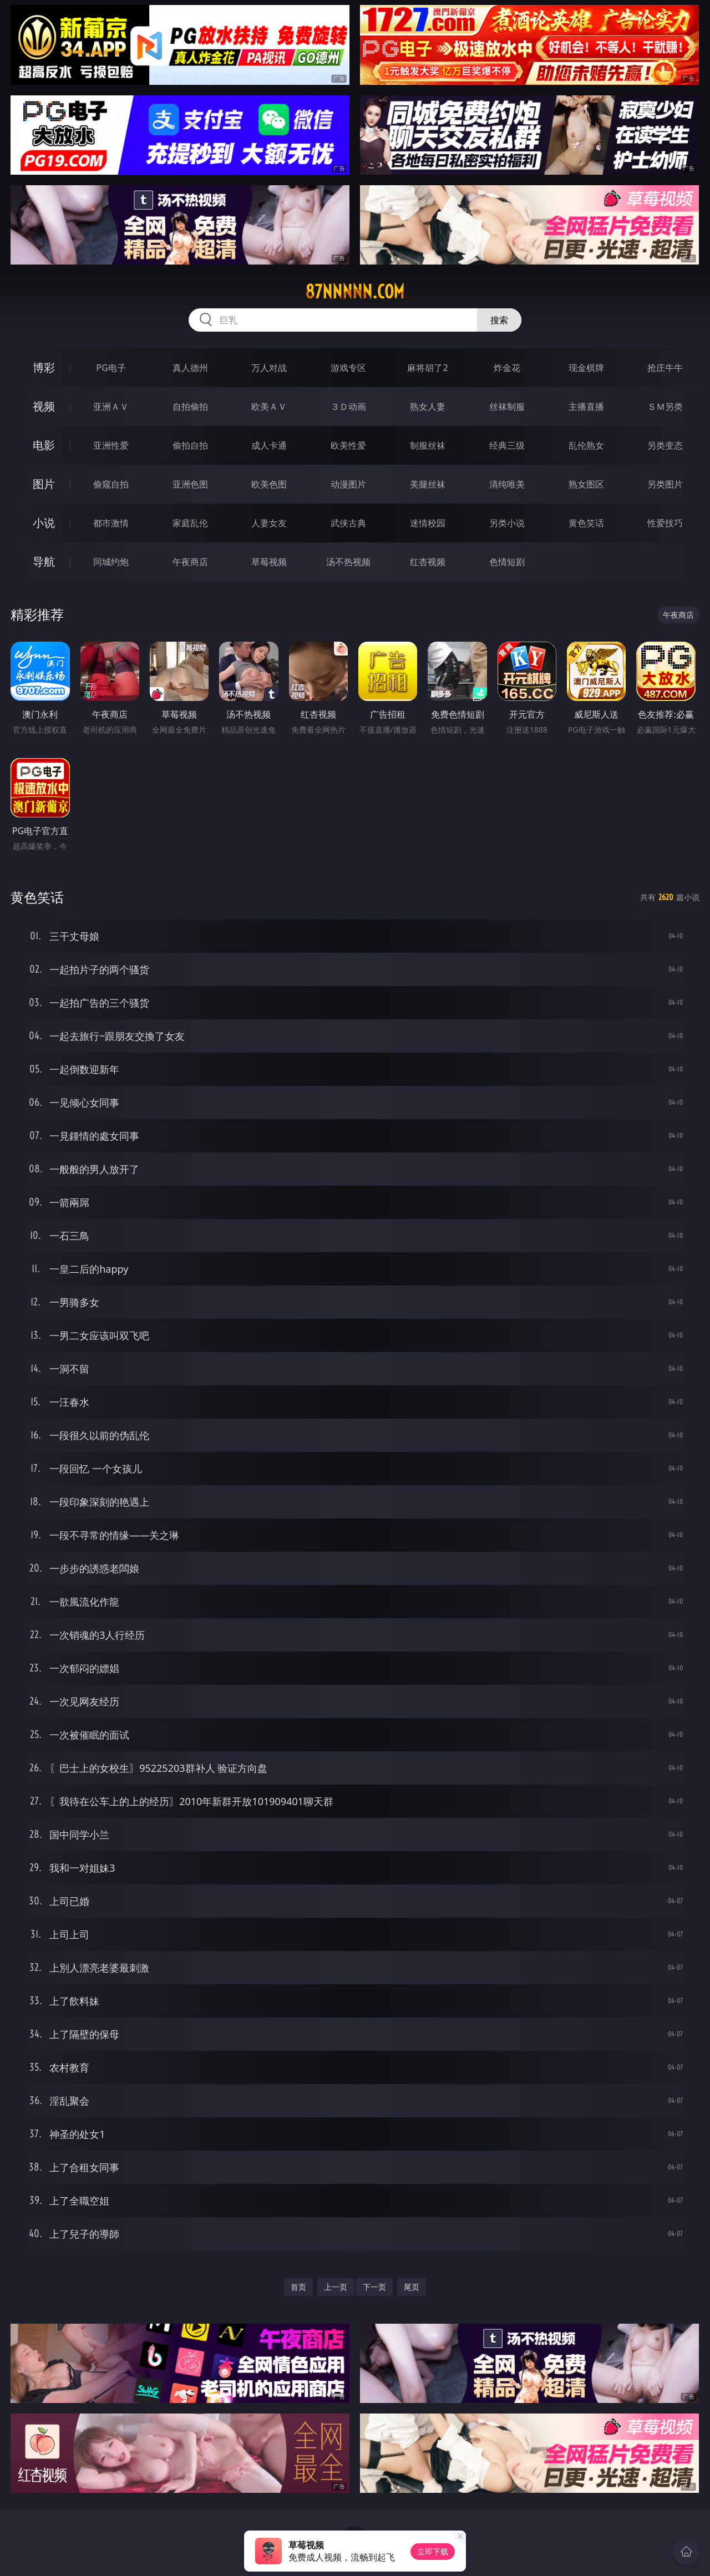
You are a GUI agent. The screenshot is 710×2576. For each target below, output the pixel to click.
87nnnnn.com (354, 292)
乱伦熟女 (586, 445)
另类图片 (665, 484)
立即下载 (432, 2551)
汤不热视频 (348, 562)
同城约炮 (111, 562)
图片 (44, 483)
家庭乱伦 (190, 523)
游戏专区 (348, 368)
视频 (44, 406)
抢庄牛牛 (665, 368)
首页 (298, 2287)
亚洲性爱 (111, 445)
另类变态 (665, 445)
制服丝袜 (427, 445)
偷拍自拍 (190, 445)
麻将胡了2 (427, 368)
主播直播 (586, 406)
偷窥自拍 (111, 484)
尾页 (411, 2287)
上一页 (335, 2287)
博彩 (44, 367)
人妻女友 (269, 523)
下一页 (374, 2287)
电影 (44, 445)
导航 (44, 561)
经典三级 (507, 445)
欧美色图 (269, 484)
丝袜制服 (507, 406)
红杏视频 (427, 562)
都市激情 (111, 523)
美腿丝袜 (427, 484)
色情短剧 (507, 562)
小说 (44, 522)
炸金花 (507, 368)
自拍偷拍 (190, 406)
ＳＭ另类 (665, 406)
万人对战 (269, 368)
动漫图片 (348, 484)
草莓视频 (269, 562)
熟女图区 (586, 484)
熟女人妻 (427, 406)
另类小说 (507, 523)
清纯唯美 (507, 484)
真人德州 (190, 368)
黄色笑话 (586, 523)
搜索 (499, 320)
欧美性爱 (348, 445)
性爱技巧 (665, 523)
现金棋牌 (586, 368)
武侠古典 (348, 523)
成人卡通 (269, 445)
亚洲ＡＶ (111, 406)
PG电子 (110, 368)
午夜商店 (190, 562)
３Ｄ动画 (348, 406)
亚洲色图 (190, 484)
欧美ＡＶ (269, 406)
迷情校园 (427, 523)
